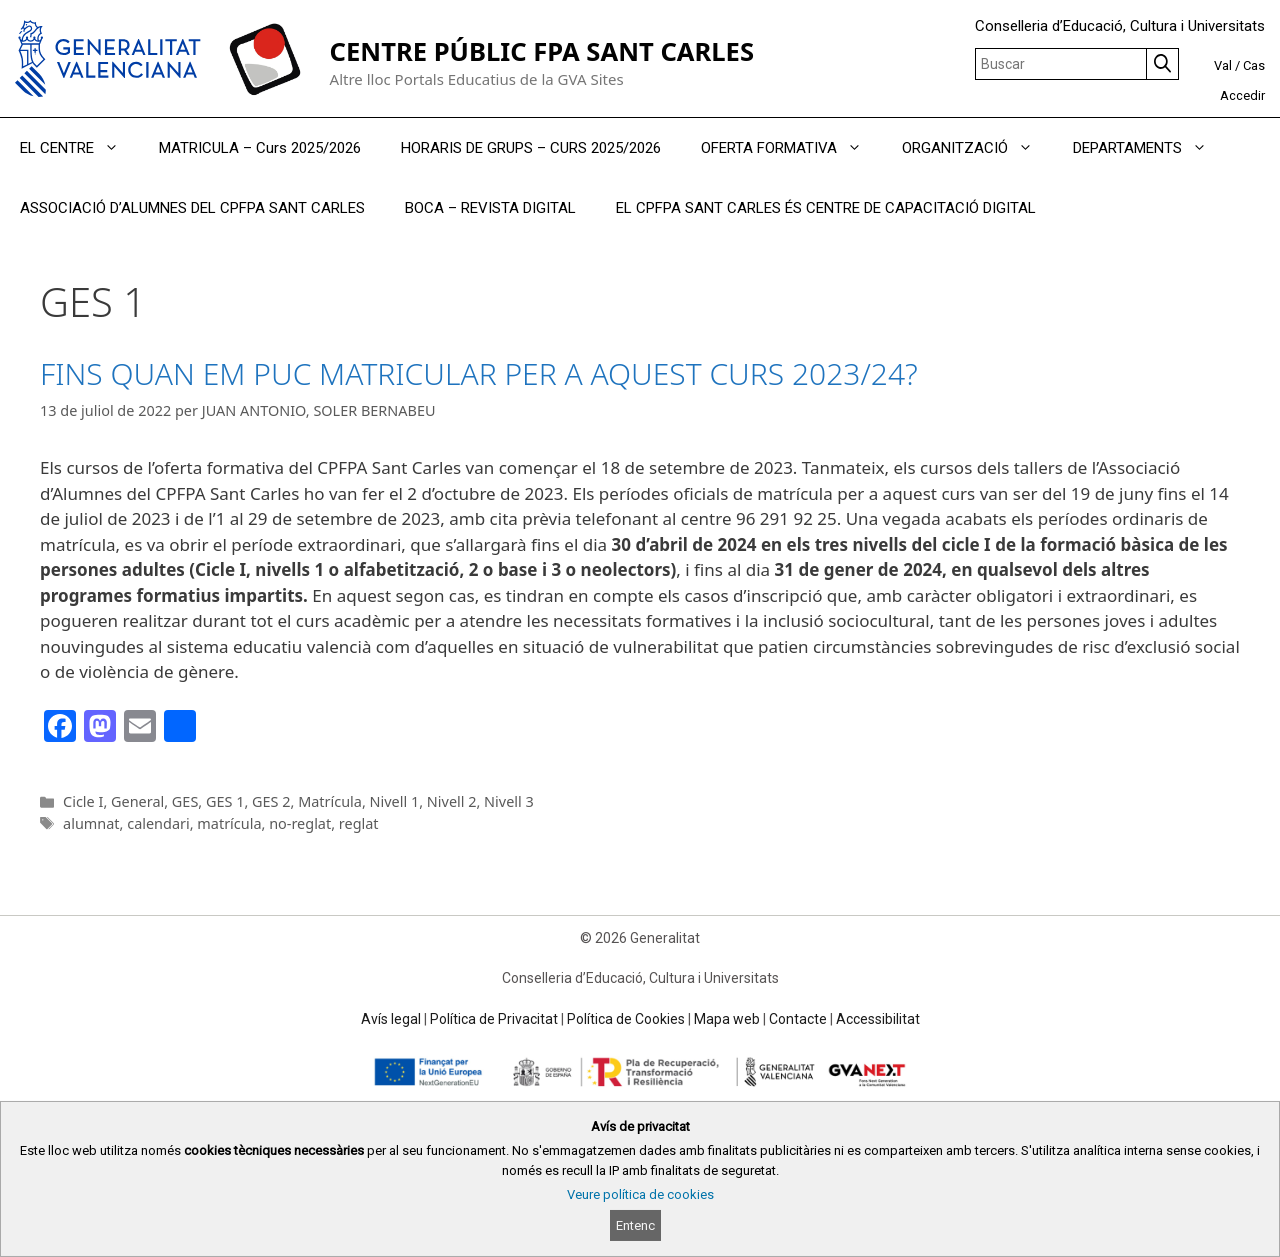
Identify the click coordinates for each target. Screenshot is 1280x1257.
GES (185, 801)
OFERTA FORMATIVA (791, 148)
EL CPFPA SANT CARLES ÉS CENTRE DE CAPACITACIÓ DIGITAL (826, 208)
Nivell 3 (509, 801)
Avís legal (391, 1019)
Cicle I (83, 801)
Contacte (798, 1019)
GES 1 (225, 801)
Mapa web (727, 1019)
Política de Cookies (626, 1019)
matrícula (229, 823)
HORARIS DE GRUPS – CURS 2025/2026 (531, 148)
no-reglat (300, 823)
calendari (158, 823)
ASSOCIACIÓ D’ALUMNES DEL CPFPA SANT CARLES (192, 208)
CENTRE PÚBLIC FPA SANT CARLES (542, 51)
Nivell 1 (395, 801)
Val (1223, 65)
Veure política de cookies (640, 1194)
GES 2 (271, 801)
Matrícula (330, 801)
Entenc (635, 1225)
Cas (1254, 65)
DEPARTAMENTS (1150, 148)
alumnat (91, 823)
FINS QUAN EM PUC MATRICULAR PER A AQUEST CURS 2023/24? (479, 373)
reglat (359, 823)
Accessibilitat (878, 1019)
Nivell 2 (452, 801)
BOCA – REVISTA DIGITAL (490, 208)
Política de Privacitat (494, 1019)
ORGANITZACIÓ (977, 148)
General (137, 801)
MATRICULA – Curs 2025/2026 (260, 148)
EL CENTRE (79, 148)
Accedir (1242, 95)
